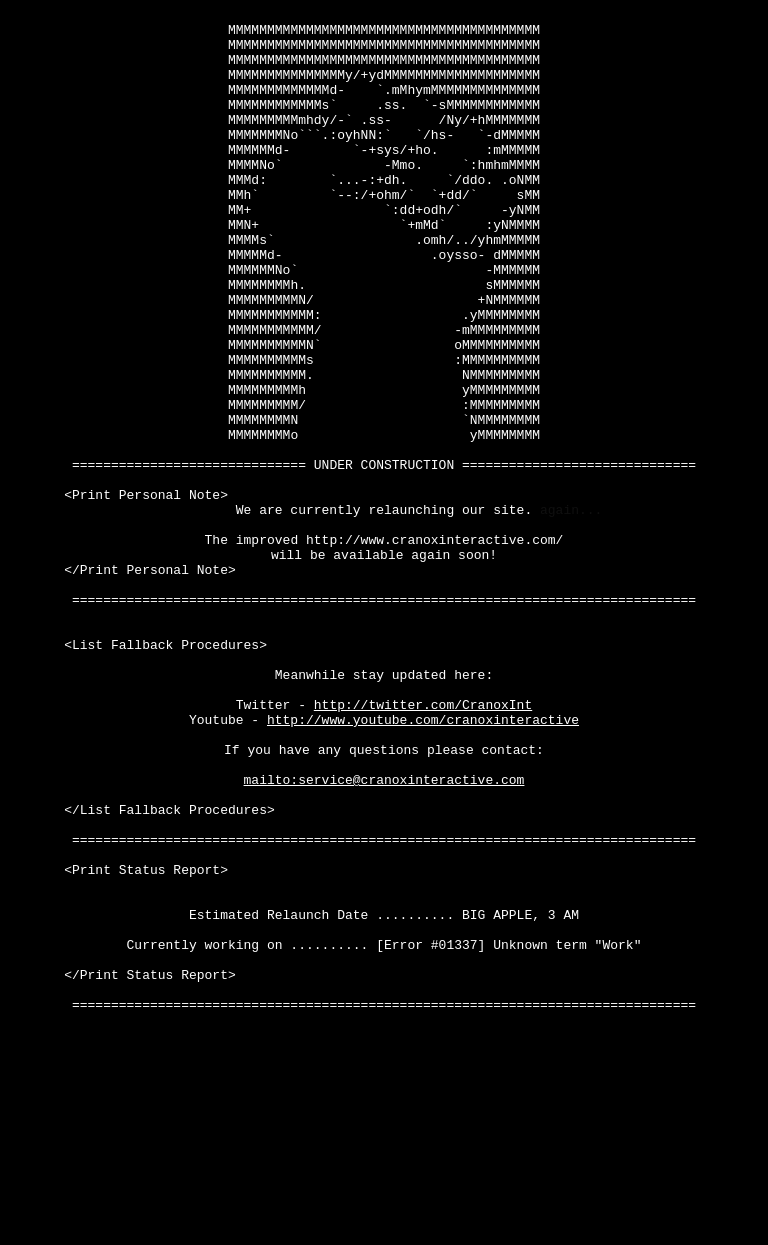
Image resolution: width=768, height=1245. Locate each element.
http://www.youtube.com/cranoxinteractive (423, 863)
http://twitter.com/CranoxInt (423, 845)
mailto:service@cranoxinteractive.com (384, 935)
